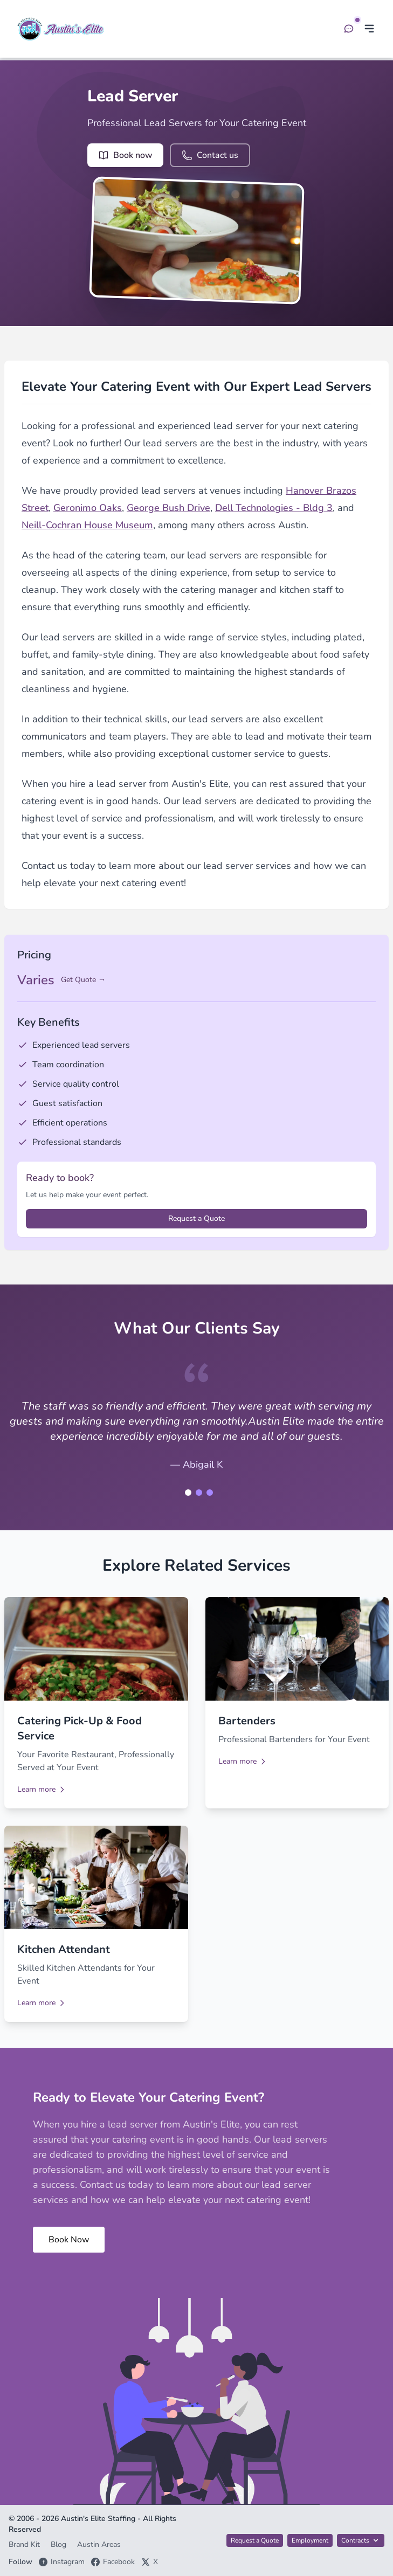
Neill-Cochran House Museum (87, 525)
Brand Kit (25, 2544)
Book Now (69, 2240)
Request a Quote (196, 1218)
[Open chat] (348, 28)
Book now (125, 155)
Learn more (41, 1789)
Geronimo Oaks (87, 507)
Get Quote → (83, 980)
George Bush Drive (168, 507)
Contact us (210, 155)
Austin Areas (99, 2544)
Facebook (113, 2562)
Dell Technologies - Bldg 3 (274, 507)
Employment (310, 2540)
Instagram (62, 2562)
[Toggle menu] (369, 28)
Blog (59, 2544)
